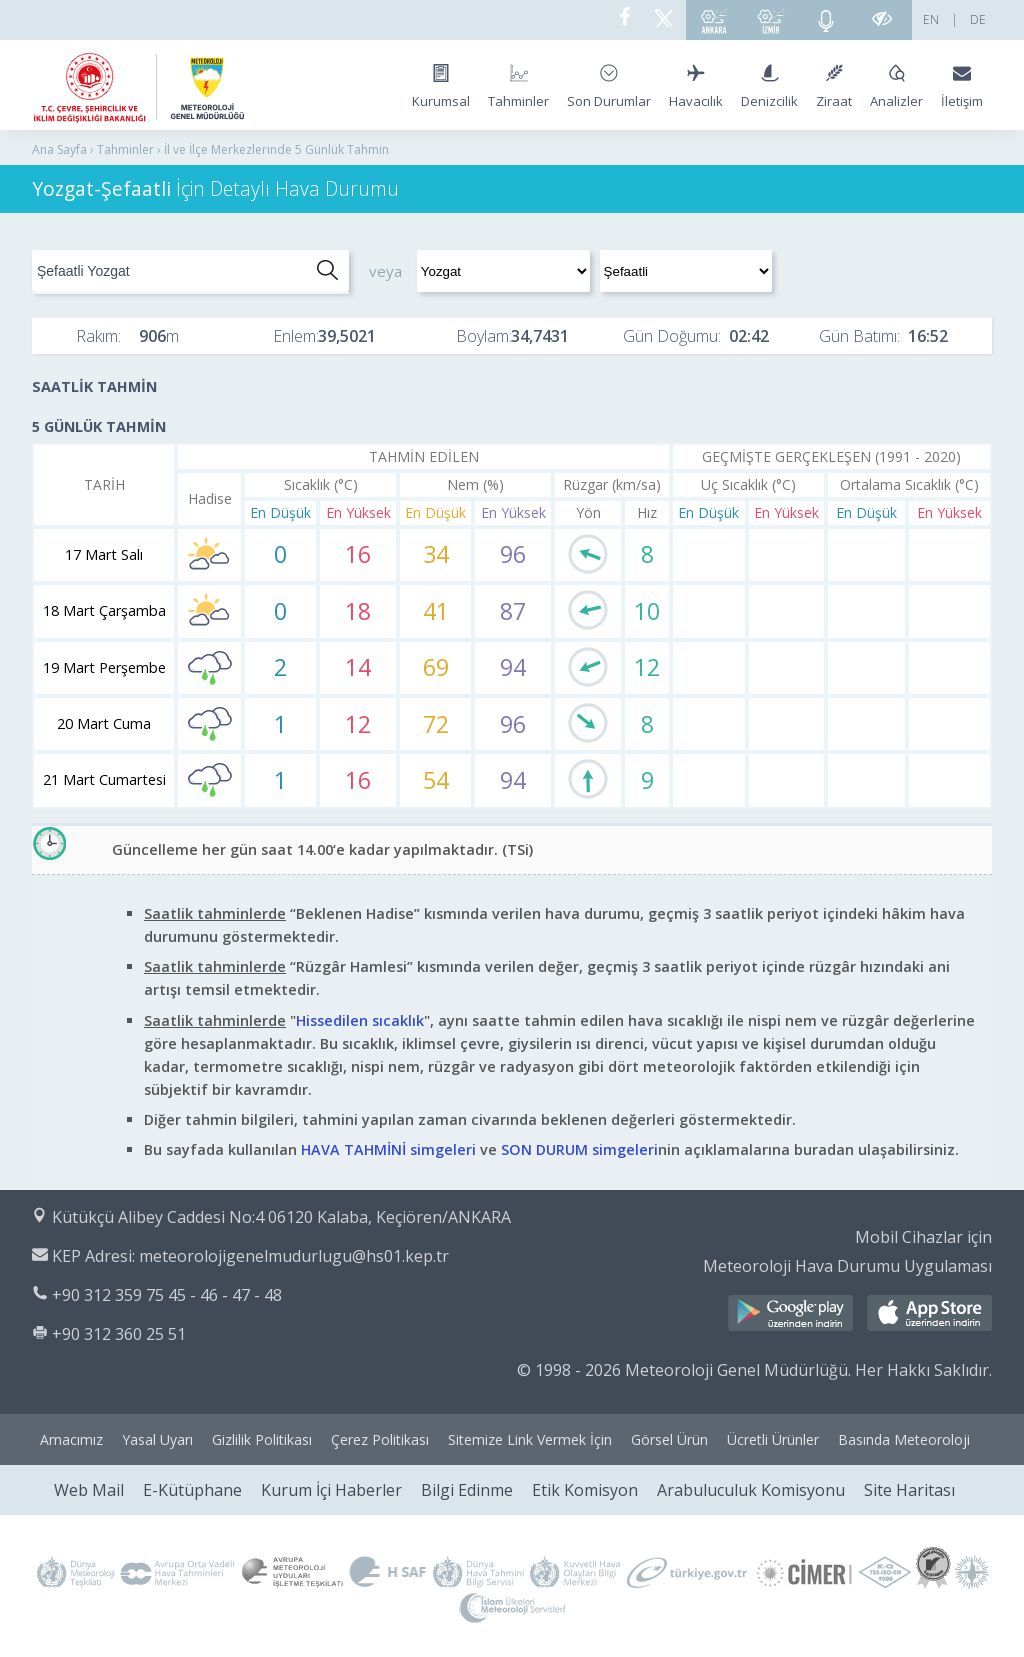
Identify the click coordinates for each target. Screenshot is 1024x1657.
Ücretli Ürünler (773, 1439)
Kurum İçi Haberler (331, 1490)
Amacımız (71, 1439)
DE (978, 19)
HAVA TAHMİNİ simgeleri (388, 1149)
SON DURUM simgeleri (579, 1149)
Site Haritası (909, 1490)
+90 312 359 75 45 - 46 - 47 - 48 (167, 1295)
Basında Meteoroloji (904, 1439)
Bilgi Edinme (467, 1490)
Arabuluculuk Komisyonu (751, 1490)
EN (931, 19)
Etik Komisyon (585, 1490)
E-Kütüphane (192, 1490)
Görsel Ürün (669, 1439)
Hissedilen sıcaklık (360, 1020)
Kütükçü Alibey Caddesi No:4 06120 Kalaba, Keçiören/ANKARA (281, 1217)
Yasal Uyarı (157, 1439)
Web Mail (89, 1490)
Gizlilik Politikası (262, 1439)
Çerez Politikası (380, 1439)
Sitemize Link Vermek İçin (530, 1439)
